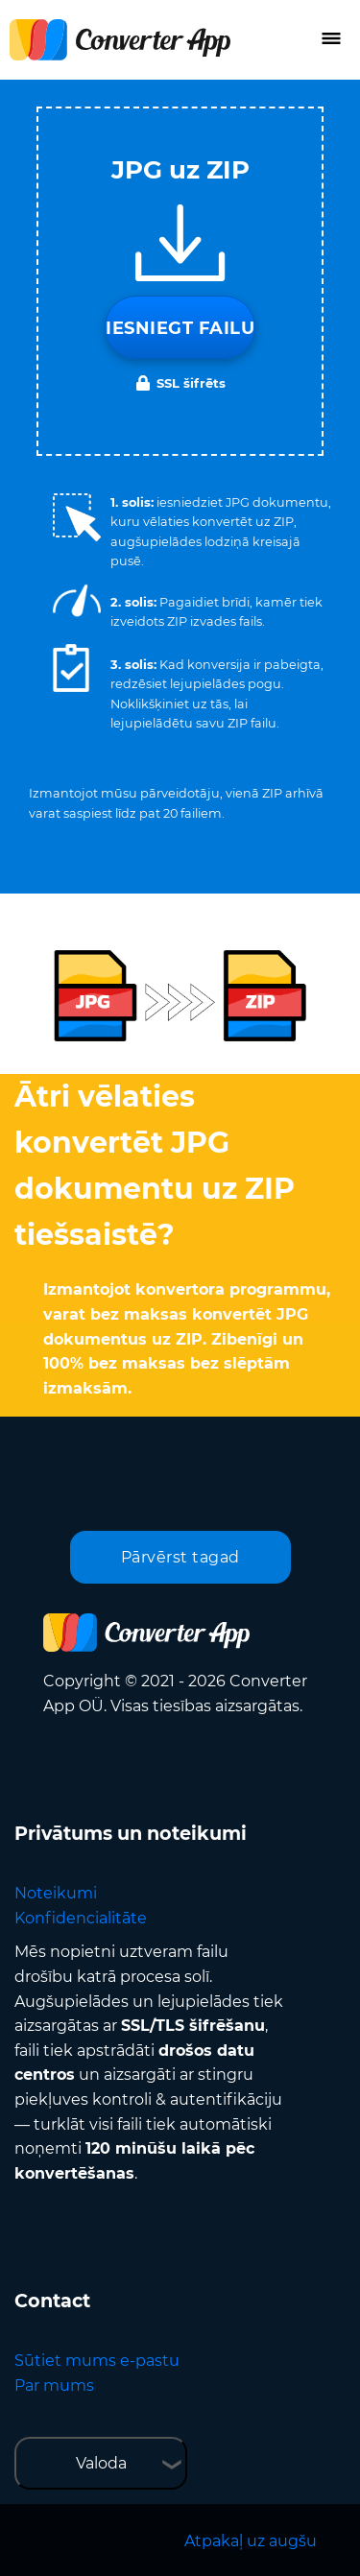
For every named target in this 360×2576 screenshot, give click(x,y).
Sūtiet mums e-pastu (97, 2360)
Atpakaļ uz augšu (250, 2541)
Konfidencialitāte (80, 1918)
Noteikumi (55, 1893)
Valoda (101, 2463)
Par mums (54, 2385)
